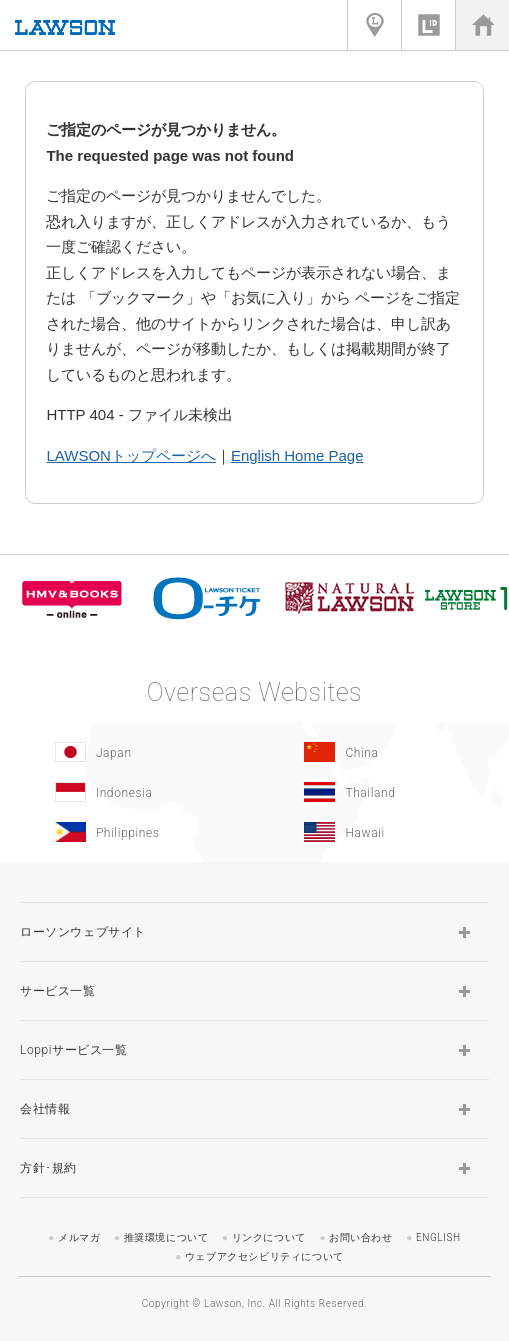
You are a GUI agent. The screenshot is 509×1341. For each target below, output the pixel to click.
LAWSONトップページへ (130, 455)
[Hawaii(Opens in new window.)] (375, 832)
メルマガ (79, 1237)
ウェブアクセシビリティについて (264, 1256)
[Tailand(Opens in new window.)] (375, 792)
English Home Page (297, 455)
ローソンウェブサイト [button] (83, 932)
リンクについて (269, 1237)
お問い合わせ (361, 1237)
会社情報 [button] (45, 1109)
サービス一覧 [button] (58, 991)
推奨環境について (166, 1237)
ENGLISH (438, 1237)
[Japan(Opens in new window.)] (125, 752)
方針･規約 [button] (48, 1168)
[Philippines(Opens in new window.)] (125, 832)
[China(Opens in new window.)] (375, 752)
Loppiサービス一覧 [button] (74, 1050)
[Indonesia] (125, 792)
